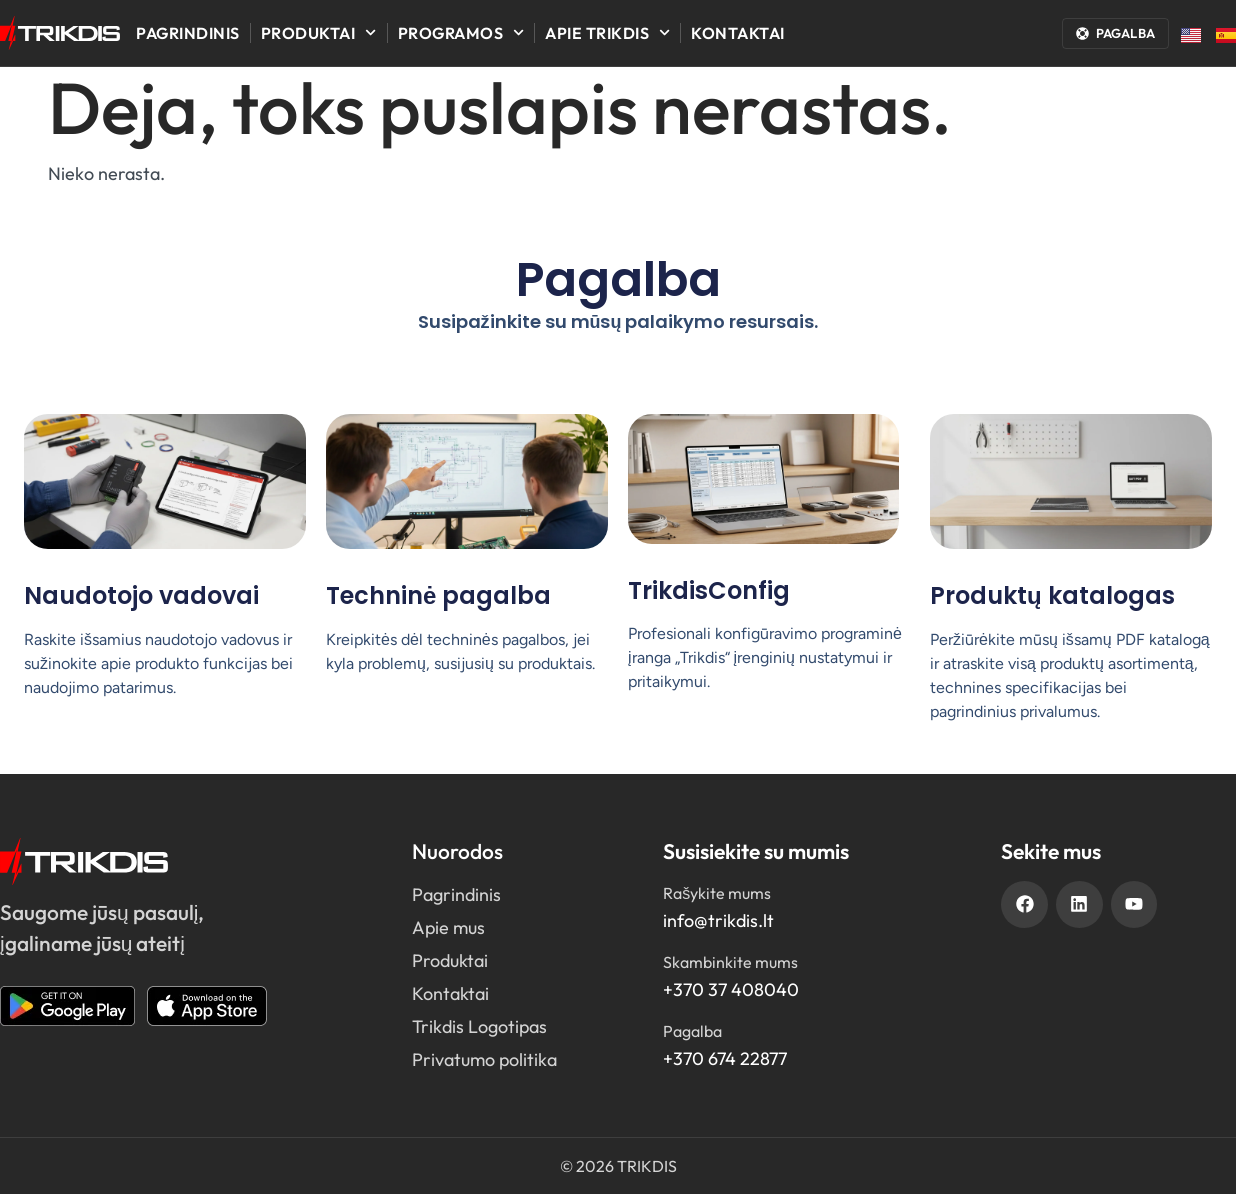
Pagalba (692, 1034)
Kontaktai (738, 33)
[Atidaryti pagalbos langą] (1115, 33)
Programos (461, 33)
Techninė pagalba (438, 598)
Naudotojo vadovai (141, 598)
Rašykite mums (717, 896)
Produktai (319, 33)
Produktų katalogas (1052, 598)
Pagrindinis (188, 33)
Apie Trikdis (607, 33)
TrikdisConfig (709, 593)
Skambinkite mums (730, 965)
